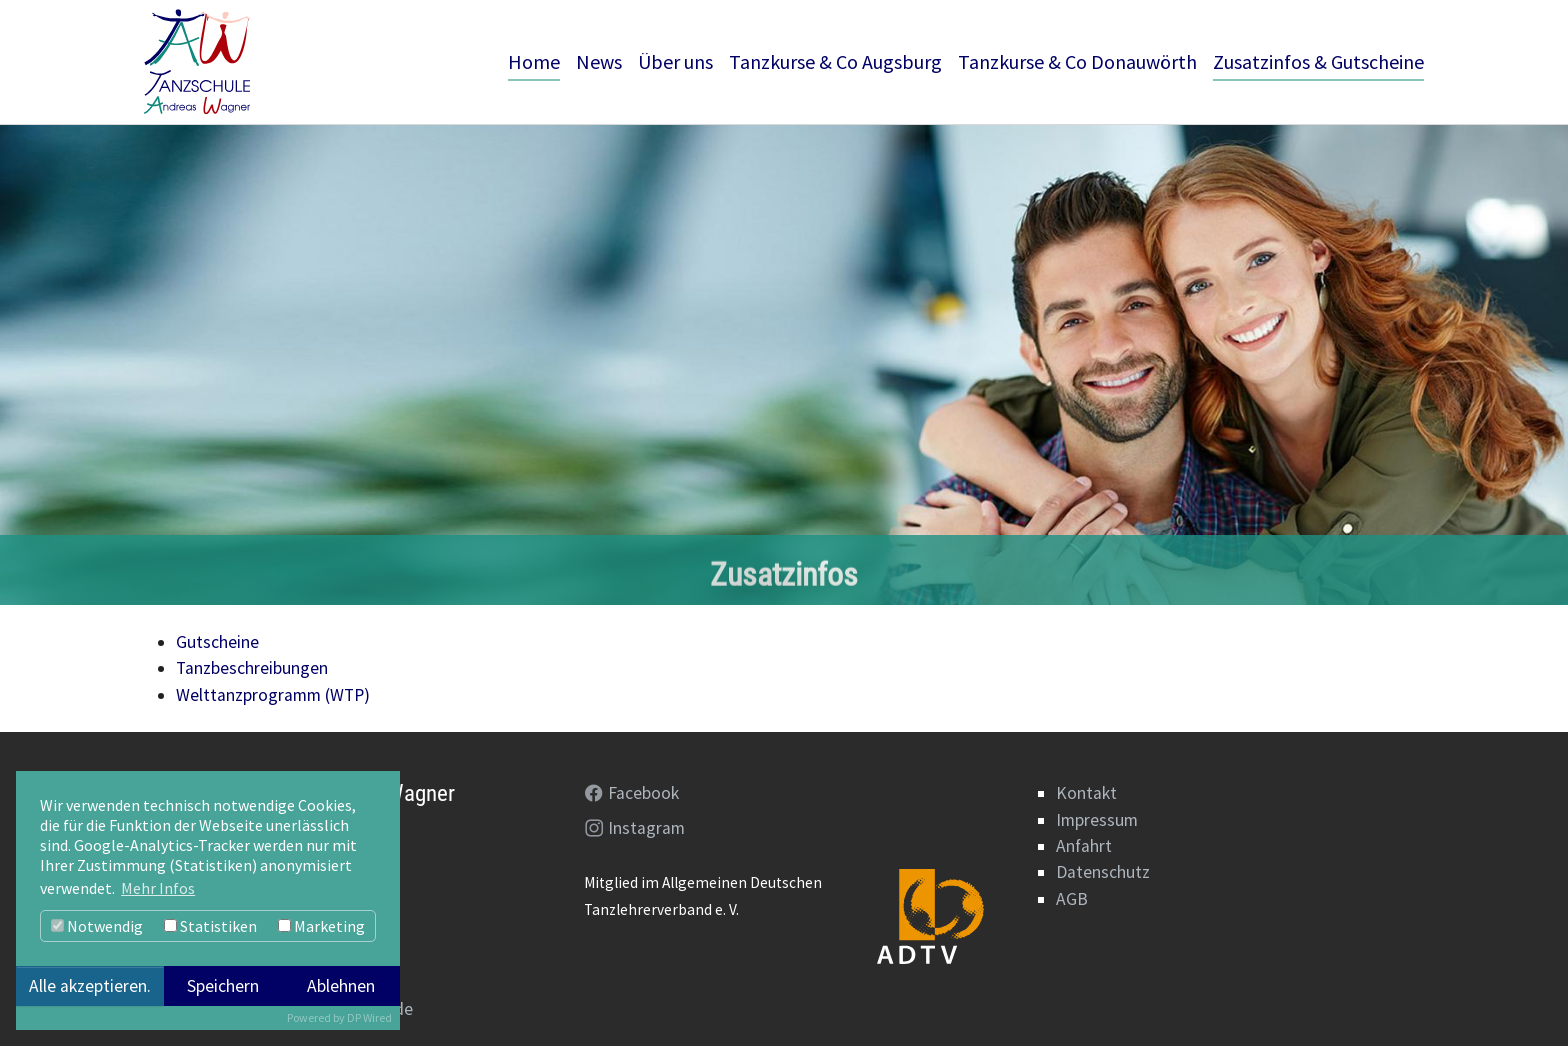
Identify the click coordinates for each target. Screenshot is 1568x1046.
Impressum (1097, 820)
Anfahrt (1084, 846)
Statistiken (210, 926)
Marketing (321, 926)
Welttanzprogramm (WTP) (273, 695)
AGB (1072, 899)
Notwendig (97, 926)
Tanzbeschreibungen (252, 668)
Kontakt (1086, 793)
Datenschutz (1103, 872)
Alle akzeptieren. (90, 986)
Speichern (223, 986)
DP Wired (369, 1017)
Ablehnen (341, 986)
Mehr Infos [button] (158, 888)
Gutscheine (217, 642)
